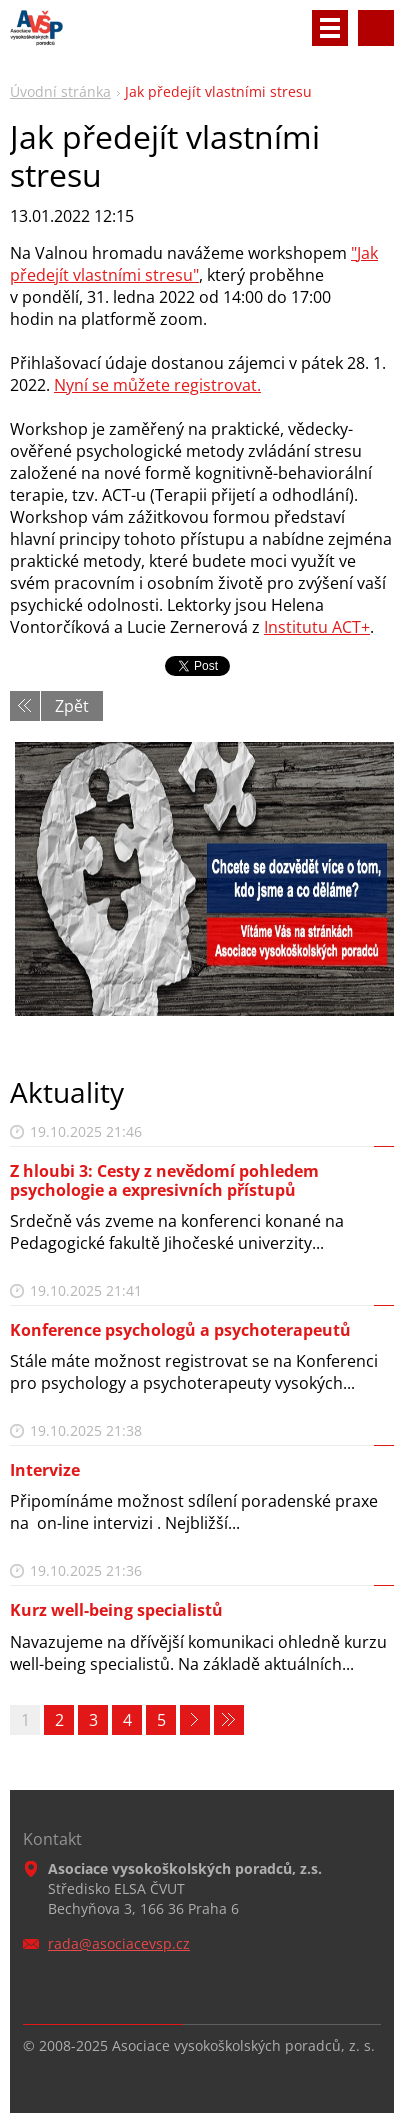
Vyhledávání (376, 28)
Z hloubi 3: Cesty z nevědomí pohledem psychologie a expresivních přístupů (164, 1180)
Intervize (45, 1470)
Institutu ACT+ (317, 627)
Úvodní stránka (60, 91)
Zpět (72, 706)
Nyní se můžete (114, 385)
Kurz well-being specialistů (116, 1610)
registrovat (215, 385)
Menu (330, 28)
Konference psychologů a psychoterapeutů (180, 1330)
